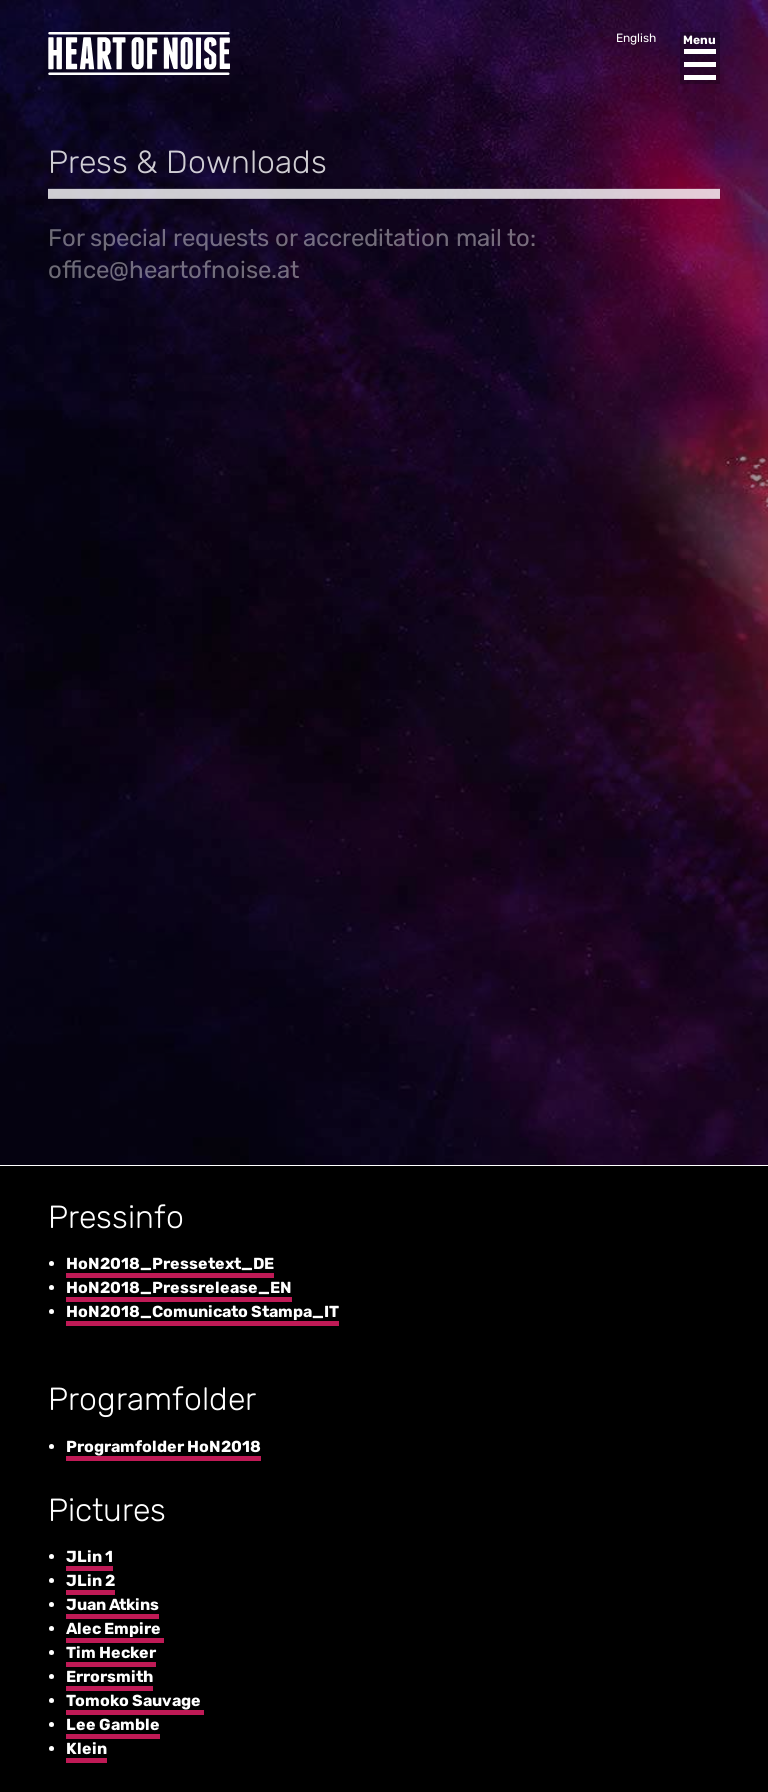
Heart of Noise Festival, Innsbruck (139, 53)
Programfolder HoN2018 (163, 1446)
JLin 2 (90, 1580)
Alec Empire (115, 1628)
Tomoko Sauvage (135, 1700)
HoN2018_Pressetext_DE (170, 1263)
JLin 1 (89, 1556)
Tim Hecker (111, 1652)
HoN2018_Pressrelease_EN (179, 1287)
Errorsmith (109, 1676)
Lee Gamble (113, 1724)
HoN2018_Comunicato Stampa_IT (202, 1311)
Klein (86, 1748)
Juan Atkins (112, 1604)
